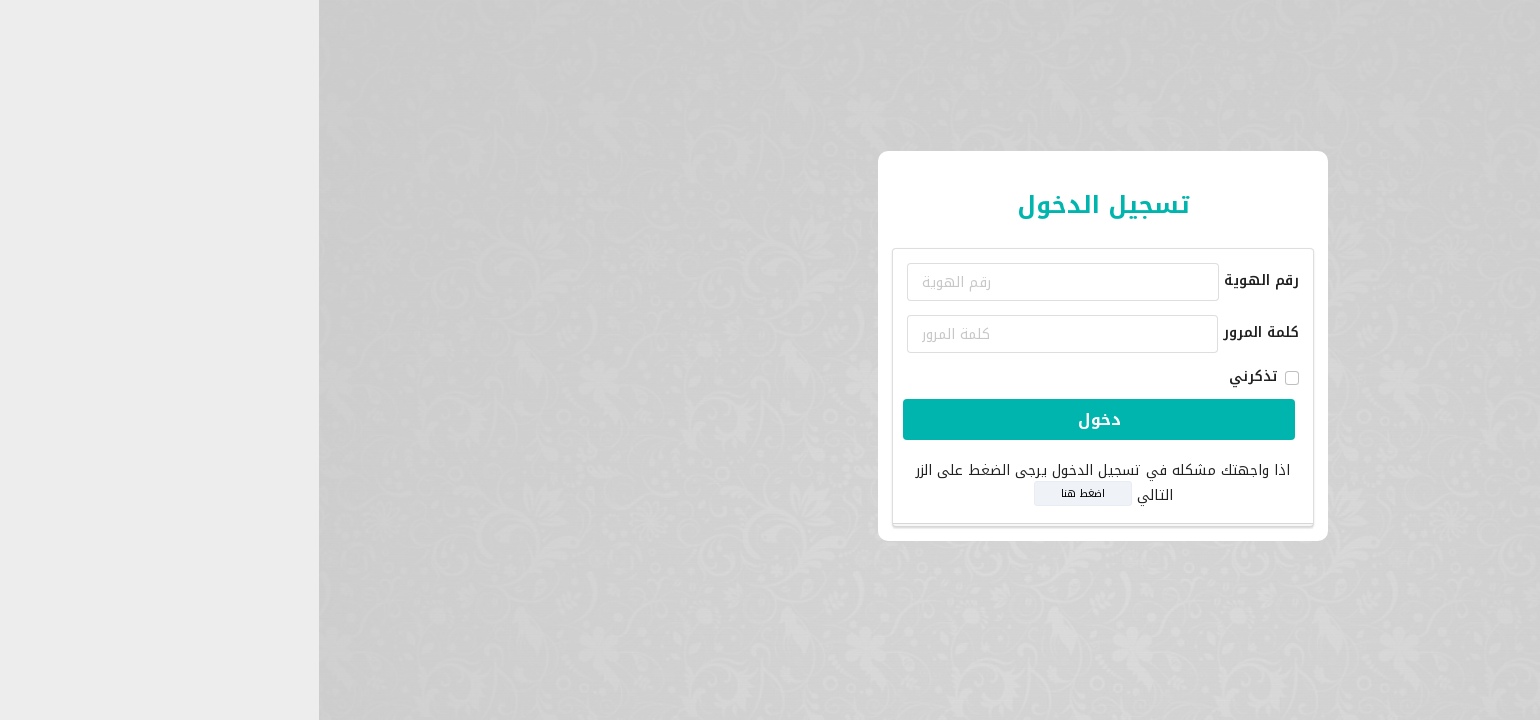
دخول (766, 419)
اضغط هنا (750, 493)
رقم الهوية (928, 280)
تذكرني (920, 377)
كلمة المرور (928, 332)
